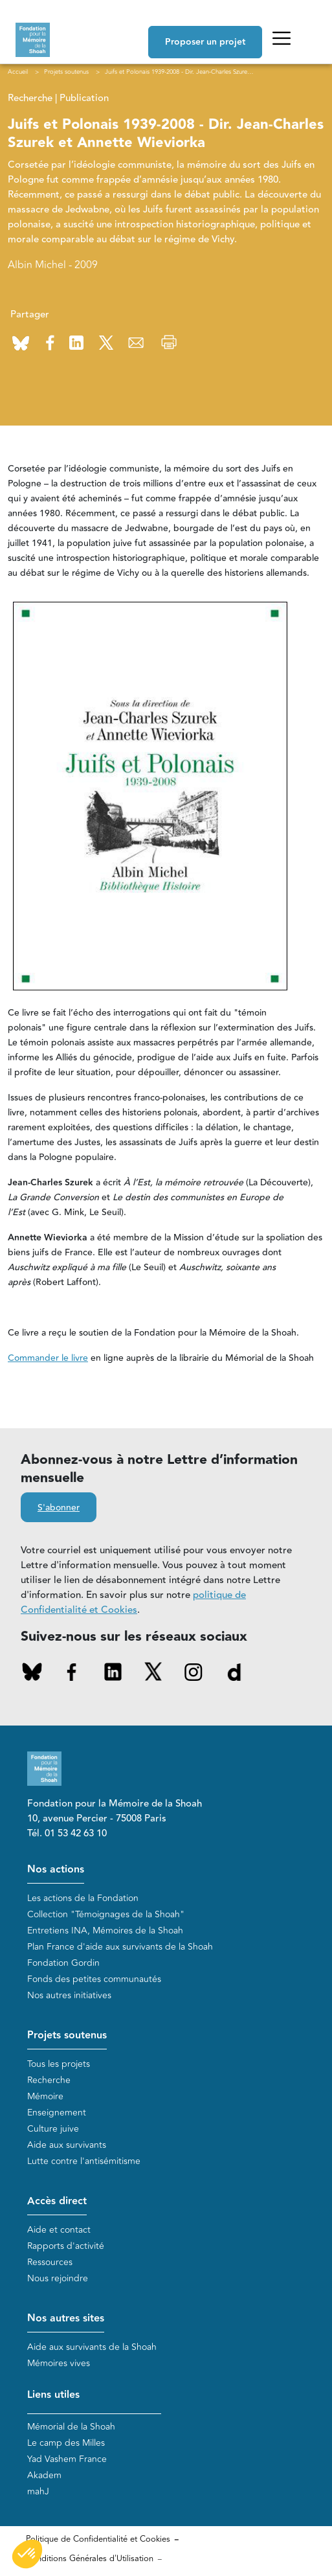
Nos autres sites (65, 2318)
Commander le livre (48, 1358)
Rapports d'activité (65, 2246)
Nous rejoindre (57, 2278)
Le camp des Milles (66, 2443)
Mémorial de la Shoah (71, 2427)
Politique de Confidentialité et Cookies (98, 2539)
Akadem (44, 2475)
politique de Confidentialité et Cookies (133, 1602)
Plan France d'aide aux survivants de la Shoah (120, 1947)
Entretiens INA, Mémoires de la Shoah (105, 1930)
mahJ (38, 2491)
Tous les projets (58, 2064)
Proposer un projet (205, 42)
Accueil (18, 71)
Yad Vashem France (67, 2459)
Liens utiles (53, 2395)
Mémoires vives (58, 2363)
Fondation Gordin (63, 1963)
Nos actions (55, 1870)
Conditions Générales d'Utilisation (89, 2558)
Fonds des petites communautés (94, 1979)
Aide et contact (59, 2230)
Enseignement (56, 2112)
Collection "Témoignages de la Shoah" (105, 1914)
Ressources (49, 2262)
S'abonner (59, 1508)
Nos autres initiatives (69, 1995)
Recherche (49, 2080)
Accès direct (57, 2201)
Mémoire (45, 2096)
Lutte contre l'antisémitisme (83, 2161)
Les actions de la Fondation (82, 1898)
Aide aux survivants (66, 2145)
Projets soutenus (67, 2035)
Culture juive (53, 2129)
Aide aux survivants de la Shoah (92, 2347)
